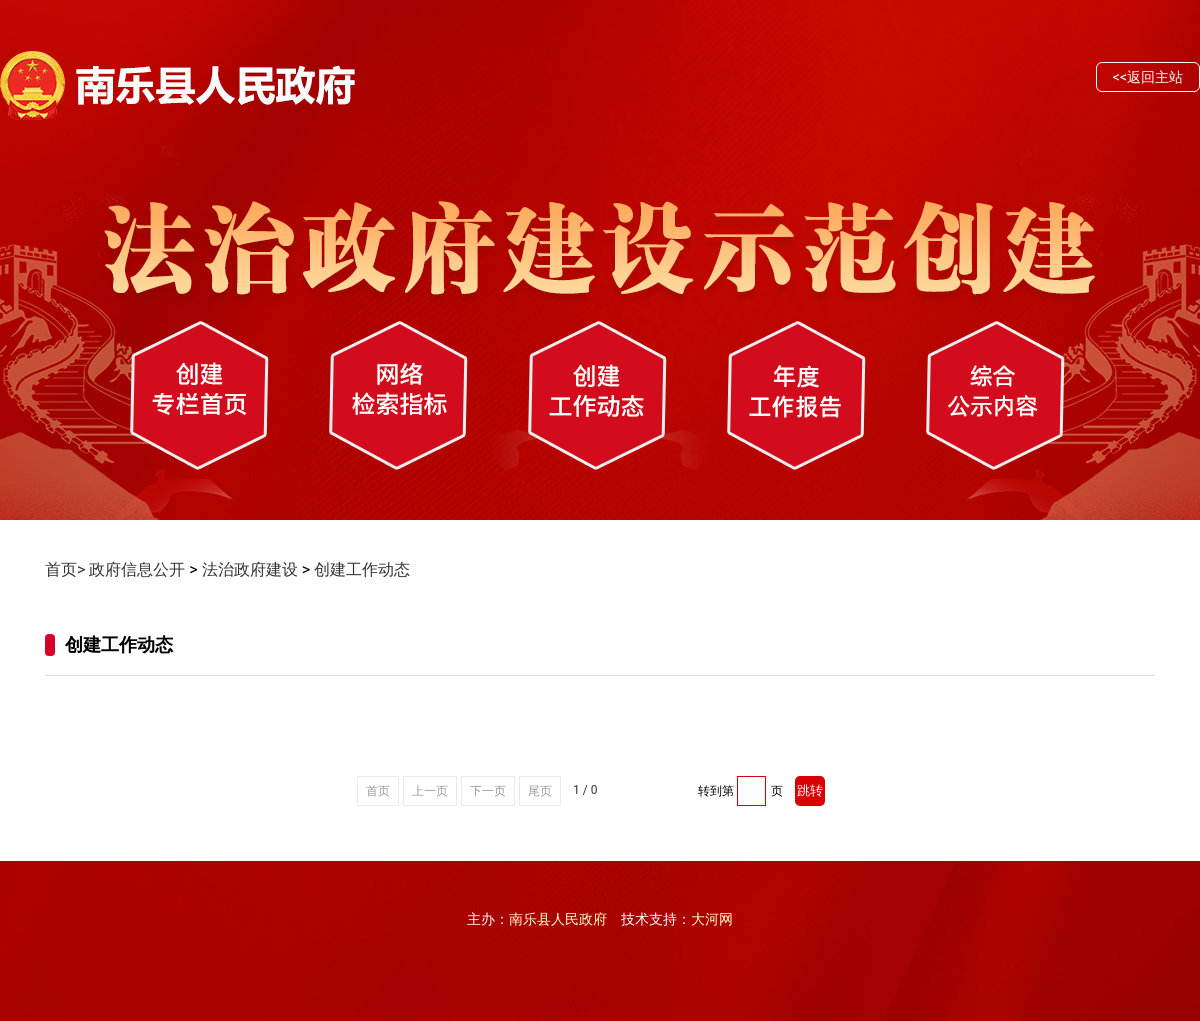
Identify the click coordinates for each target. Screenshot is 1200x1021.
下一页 (488, 791)
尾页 (540, 791)
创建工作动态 (362, 569)
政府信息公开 (137, 569)
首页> (65, 569)
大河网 (712, 919)
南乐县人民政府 (558, 919)
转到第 (716, 791)
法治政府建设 (250, 569)
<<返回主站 (1148, 77)
